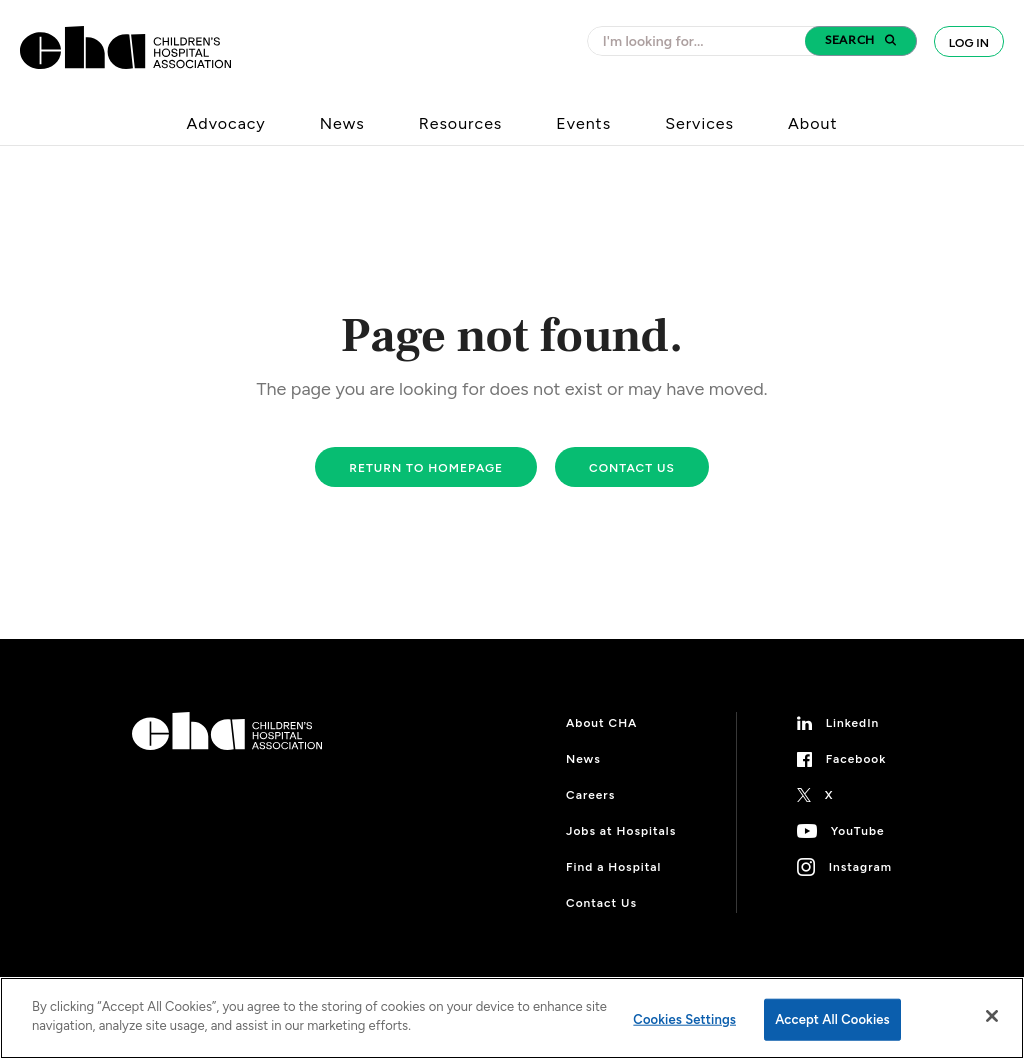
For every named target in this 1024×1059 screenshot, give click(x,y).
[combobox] (702, 41)
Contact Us (601, 903)
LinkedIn (853, 723)
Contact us (632, 468)
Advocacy (226, 123)
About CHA (601, 723)
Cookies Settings (684, 1019)
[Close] (992, 1016)
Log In (969, 43)
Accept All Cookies (832, 1019)
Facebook (856, 759)
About (812, 123)
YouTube (858, 831)
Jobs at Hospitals (621, 831)
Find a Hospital (613, 867)
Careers (590, 795)
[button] (861, 41)
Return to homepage (426, 468)
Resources (461, 123)
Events (583, 123)
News (342, 123)
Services (699, 123)
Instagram (860, 867)
